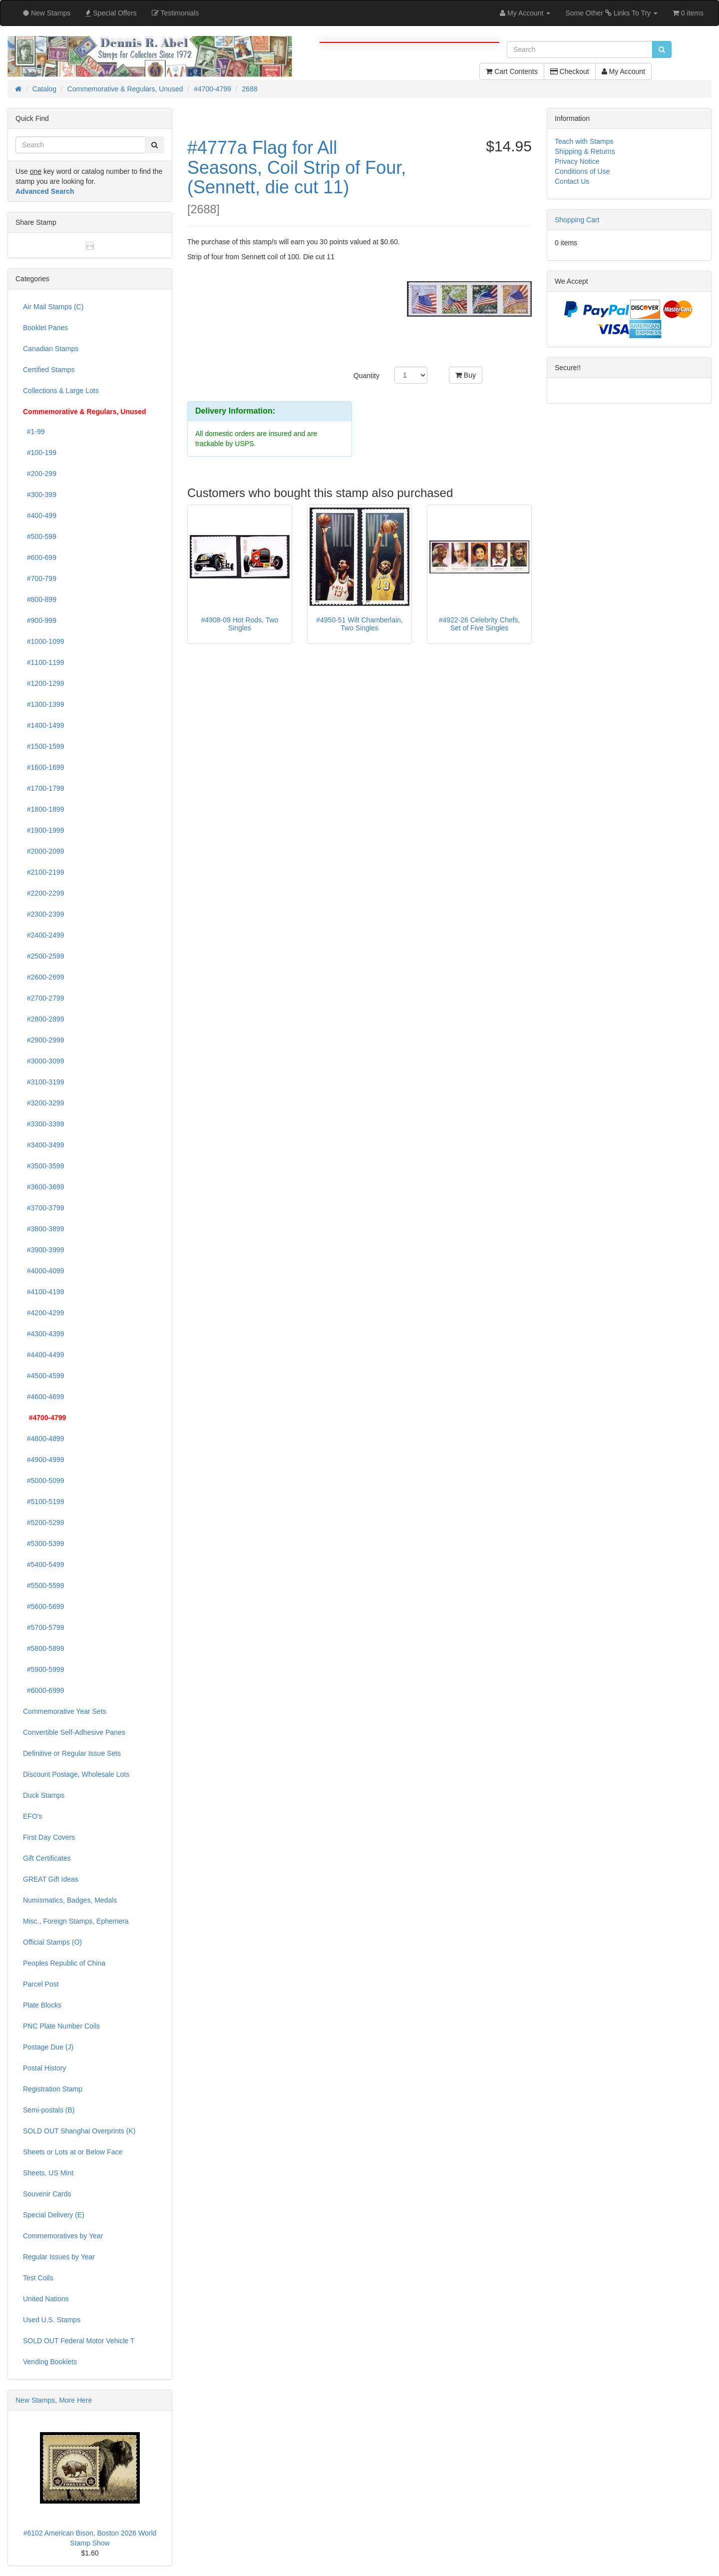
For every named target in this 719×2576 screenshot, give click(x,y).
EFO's (32, 1816)
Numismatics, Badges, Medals (70, 1900)
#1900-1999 (43, 830)
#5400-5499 (43, 1564)
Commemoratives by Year (63, 2236)
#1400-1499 (43, 725)
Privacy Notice (577, 161)
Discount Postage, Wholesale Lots (76, 1774)
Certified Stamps (48, 370)
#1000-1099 (43, 641)
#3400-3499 (43, 1145)
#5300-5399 (43, 1543)
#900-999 (39, 620)
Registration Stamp (52, 2089)
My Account (623, 71)
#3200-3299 (43, 1103)
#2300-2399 (43, 914)
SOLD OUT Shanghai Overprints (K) (79, 2131)
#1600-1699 (43, 767)
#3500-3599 (43, 1166)
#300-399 (39, 495)
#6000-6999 (43, 1690)
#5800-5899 (43, 1648)
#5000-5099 (43, 1481)
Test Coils (38, 2278)
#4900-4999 (43, 1460)
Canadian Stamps (50, 349)
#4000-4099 (43, 1271)
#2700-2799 (43, 998)
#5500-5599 (43, 1585)
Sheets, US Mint (48, 2173)
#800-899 (39, 599)
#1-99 (34, 432)
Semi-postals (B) (48, 2110)
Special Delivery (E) (53, 2215)
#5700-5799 (43, 1627)
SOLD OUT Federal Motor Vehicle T (79, 2341)
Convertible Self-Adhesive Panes (74, 1732)
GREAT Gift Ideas (50, 1879)
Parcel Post (41, 1984)
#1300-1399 (43, 704)
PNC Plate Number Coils (61, 2026)
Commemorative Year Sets (64, 1711)
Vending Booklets (50, 2362)
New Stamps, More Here (53, 2400)
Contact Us (572, 181)
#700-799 (39, 578)
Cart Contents (511, 71)
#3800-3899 (43, 1229)
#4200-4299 (43, 1313)
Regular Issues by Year (59, 2257)
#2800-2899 (43, 1019)
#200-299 (39, 474)
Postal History (44, 2068)
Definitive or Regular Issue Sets (72, 1753)
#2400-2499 (43, 935)
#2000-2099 (43, 851)
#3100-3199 (43, 1082)
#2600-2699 (43, 977)
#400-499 (39, 515)
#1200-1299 (43, 683)
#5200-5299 (43, 1523)
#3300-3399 (43, 1124)
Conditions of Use (582, 171)
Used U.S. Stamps (51, 2320)
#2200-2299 (43, 893)
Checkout (569, 71)
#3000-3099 (43, 1061)
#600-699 (39, 557)
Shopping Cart (577, 220)
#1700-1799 (43, 788)
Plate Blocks (42, 2005)
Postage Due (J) (48, 2047)
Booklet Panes (45, 328)
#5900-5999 (43, 1669)
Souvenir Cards (47, 2194)
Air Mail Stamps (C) (53, 307)
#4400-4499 (43, 1355)
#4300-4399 (43, 1334)
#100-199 (39, 453)
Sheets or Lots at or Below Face (72, 2152)
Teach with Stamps (584, 141)
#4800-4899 (43, 1439)
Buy (465, 375)
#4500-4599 (43, 1376)
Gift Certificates (47, 1858)
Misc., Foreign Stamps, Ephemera (76, 1921)
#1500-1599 (43, 746)
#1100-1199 (43, 662)
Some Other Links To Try (611, 13)
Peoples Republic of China (64, 1963)
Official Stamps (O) (52, 1942)
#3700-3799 (43, 1208)
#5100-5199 (43, 1502)
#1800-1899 (43, 809)
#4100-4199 (43, 1292)
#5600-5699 (43, 1606)
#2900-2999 (43, 1040)
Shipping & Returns (585, 151)
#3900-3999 (43, 1250)
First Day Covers (49, 1837)
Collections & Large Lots (61, 391)
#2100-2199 (43, 872)
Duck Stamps (43, 1795)
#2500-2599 (43, 956)
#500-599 (39, 536)
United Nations (46, 2299)
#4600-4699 (43, 1397)
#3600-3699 (43, 1187)
